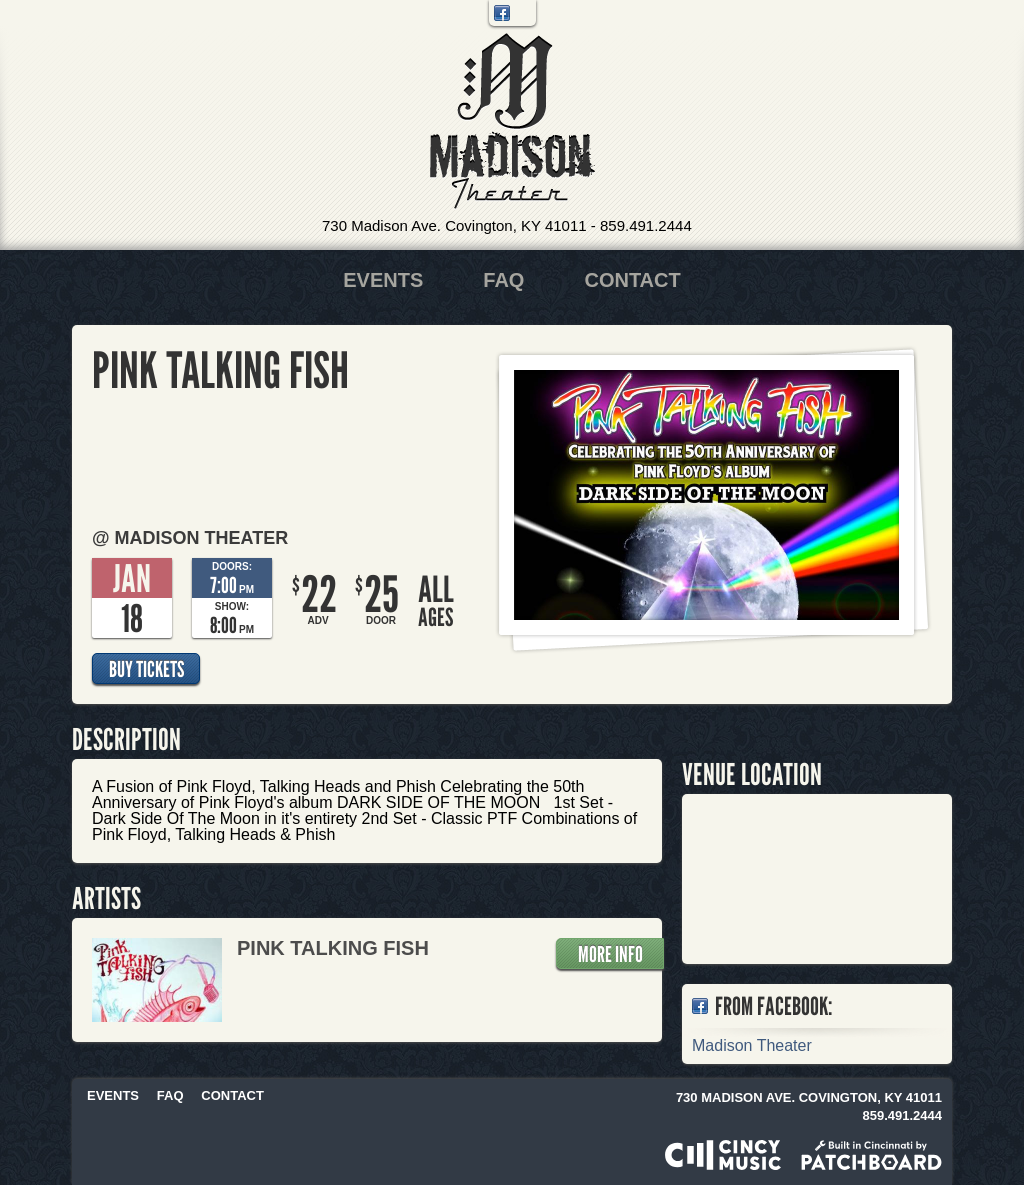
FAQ (503, 280)
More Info (610, 954)
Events (383, 280)
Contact (632, 280)
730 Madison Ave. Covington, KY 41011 (454, 225)
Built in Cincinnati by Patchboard (871, 1155)
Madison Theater (512, 121)
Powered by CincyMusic (723, 1155)
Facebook (502, 13)
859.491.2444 (646, 225)
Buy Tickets (146, 669)
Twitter (523, 13)
